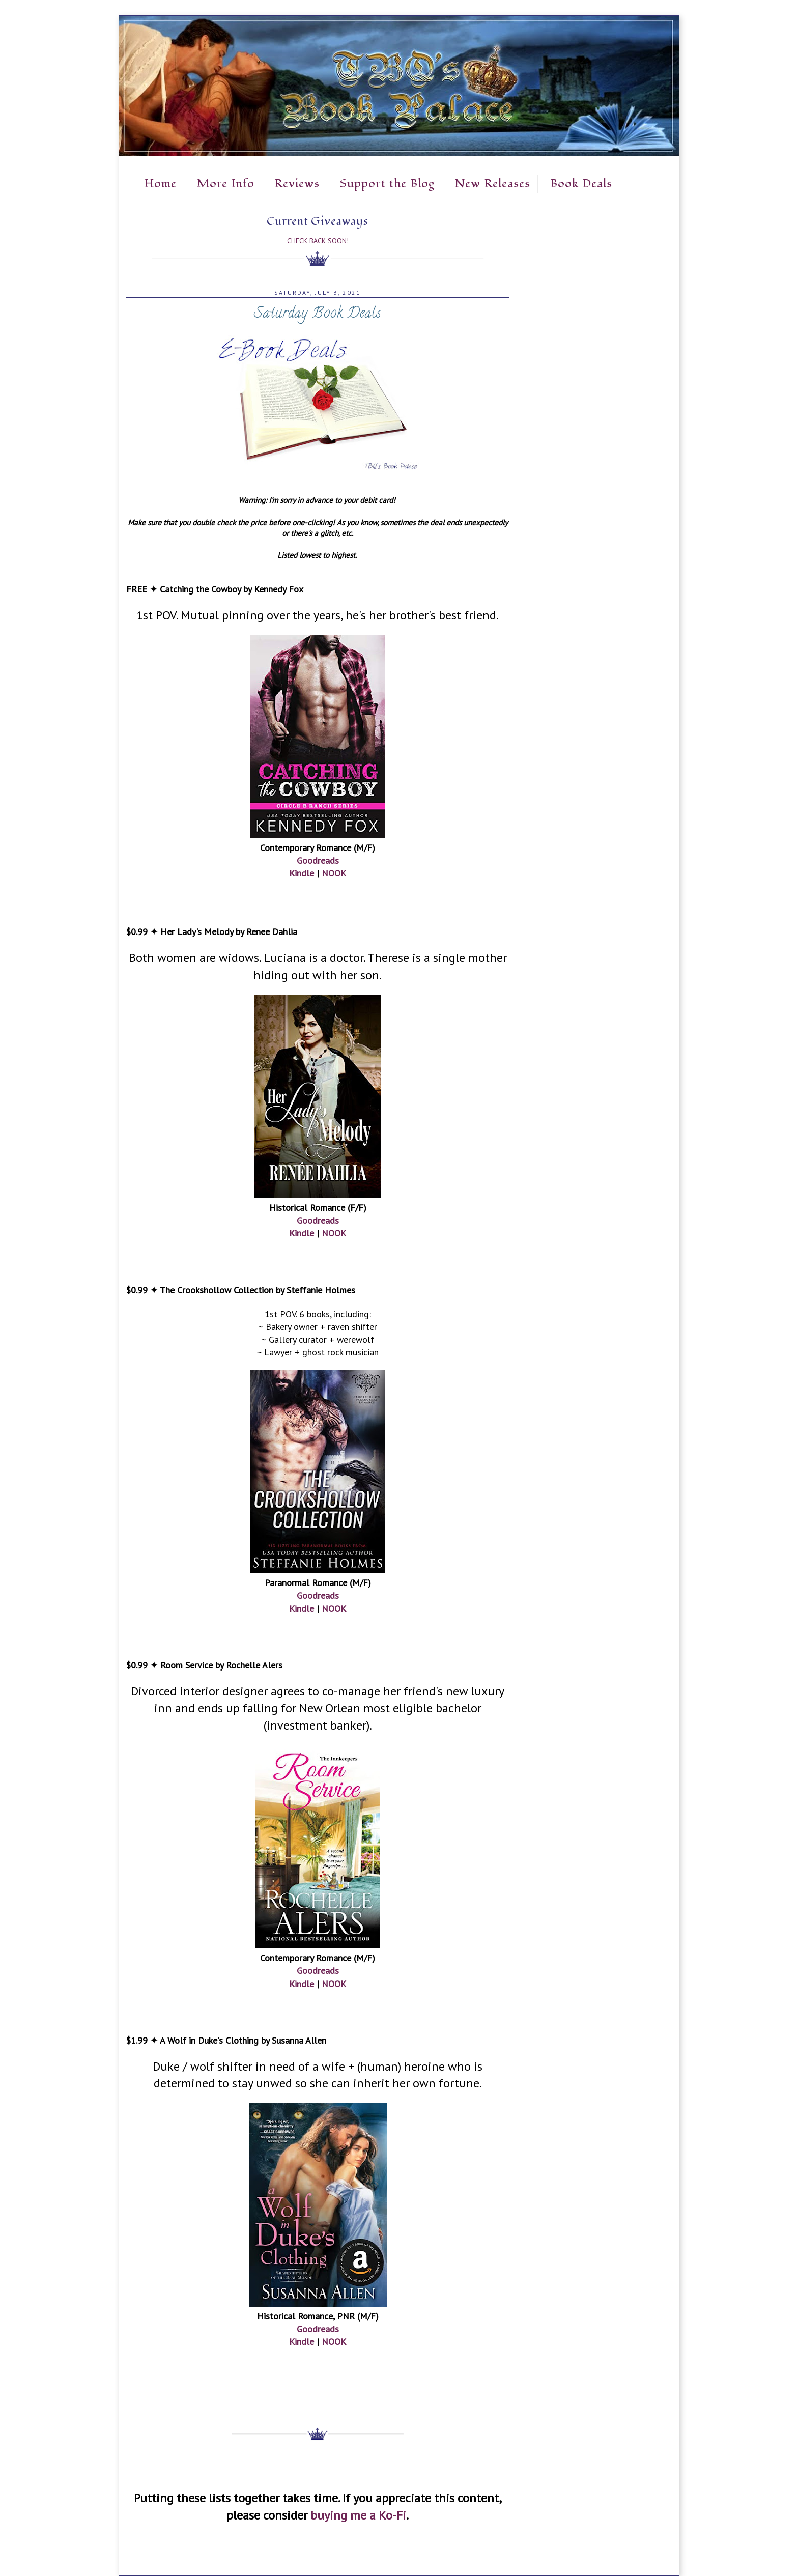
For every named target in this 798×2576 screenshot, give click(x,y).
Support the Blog (387, 184)
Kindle (301, 873)
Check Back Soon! (318, 240)
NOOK (334, 873)
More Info (225, 184)
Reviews (297, 184)
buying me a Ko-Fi (358, 2515)
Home (160, 184)
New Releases (492, 184)
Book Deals (581, 184)
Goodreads (318, 860)
